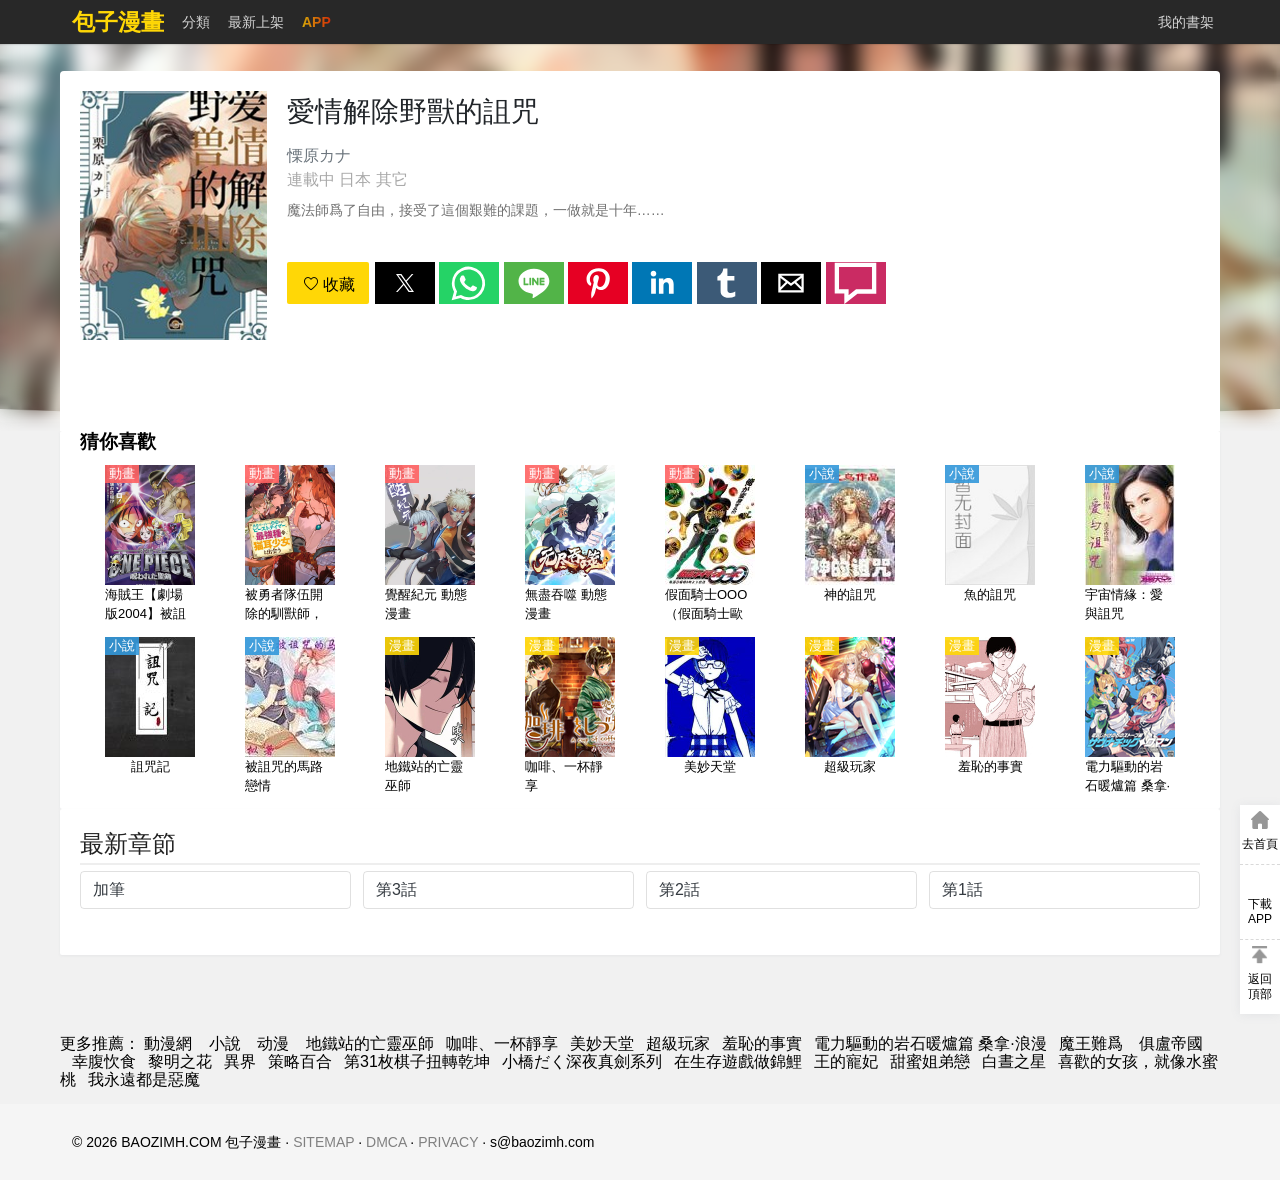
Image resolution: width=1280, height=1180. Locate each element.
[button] (405, 283)
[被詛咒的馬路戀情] (290, 717)
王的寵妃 (846, 1061)
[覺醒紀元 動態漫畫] (430, 545)
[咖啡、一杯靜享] (570, 717)
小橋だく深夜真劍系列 (582, 1061)
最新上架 (256, 22)
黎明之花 (180, 1061)
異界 (240, 1061)
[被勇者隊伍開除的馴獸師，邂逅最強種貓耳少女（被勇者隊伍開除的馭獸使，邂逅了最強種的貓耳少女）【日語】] (290, 545)
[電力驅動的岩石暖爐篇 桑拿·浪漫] (1130, 717)
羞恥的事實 (762, 1043)
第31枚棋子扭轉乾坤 (417, 1061)
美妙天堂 (602, 1043)
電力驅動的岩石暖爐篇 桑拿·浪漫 (930, 1043)
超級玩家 (678, 1043)
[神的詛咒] (850, 545)
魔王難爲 (1093, 1043)
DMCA (386, 1142)
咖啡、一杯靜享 (502, 1043)
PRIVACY (448, 1142)
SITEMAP (323, 1142)
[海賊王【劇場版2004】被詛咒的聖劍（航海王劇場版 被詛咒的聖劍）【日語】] (150, 545)
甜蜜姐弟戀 (930, 1061)
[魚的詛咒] (990, 545)
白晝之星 (1014, 1061)
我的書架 (1186, 22)
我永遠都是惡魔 (144, 1079)
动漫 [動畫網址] (273, 1043)
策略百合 (300, 1061)
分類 (196, 22)
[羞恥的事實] (990, 717)
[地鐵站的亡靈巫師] (430, 717)
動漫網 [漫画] (168, 1043)
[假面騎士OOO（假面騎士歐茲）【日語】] (710, 545)
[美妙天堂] (710, 717)
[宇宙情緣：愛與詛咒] (1130, 545)
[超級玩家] (850, 717)
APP (316, 22)
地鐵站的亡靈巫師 (370, 1043)
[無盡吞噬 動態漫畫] (570, 545)
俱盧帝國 (1171, 1043)
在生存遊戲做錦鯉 (738, 1061)
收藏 (329, 284)
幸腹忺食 (104, 1061)
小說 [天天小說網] (225, 1043)
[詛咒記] (150, 717)
